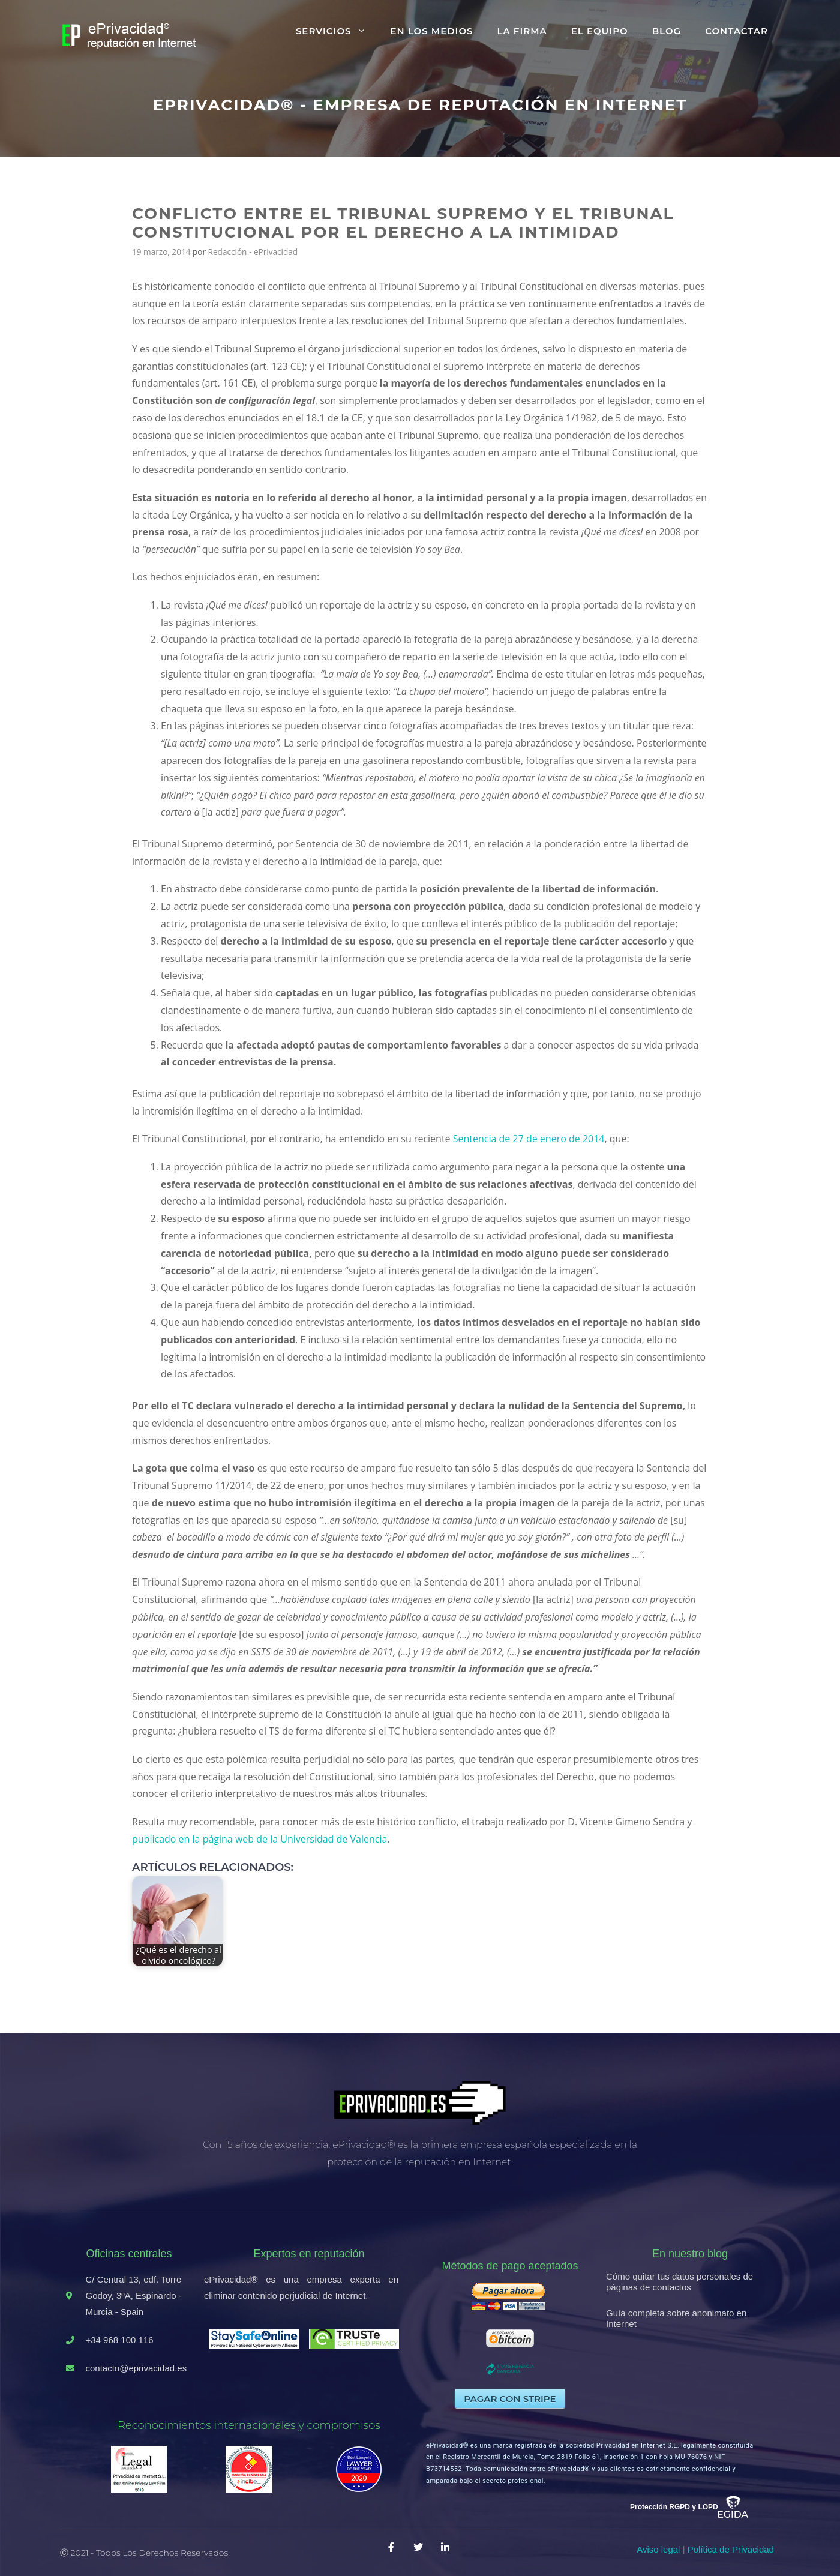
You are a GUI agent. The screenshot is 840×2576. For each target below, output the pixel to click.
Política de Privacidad (731, 2549)
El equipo (599, 31)
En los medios (431, 31)
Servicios (337, 31)
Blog (666, 31)
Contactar (736, 31)
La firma (522, 31)
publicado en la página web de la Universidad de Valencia (259, 1839)
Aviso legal (658, 2549)
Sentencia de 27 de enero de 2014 (529, 1138)
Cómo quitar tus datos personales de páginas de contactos (679, 2281)
